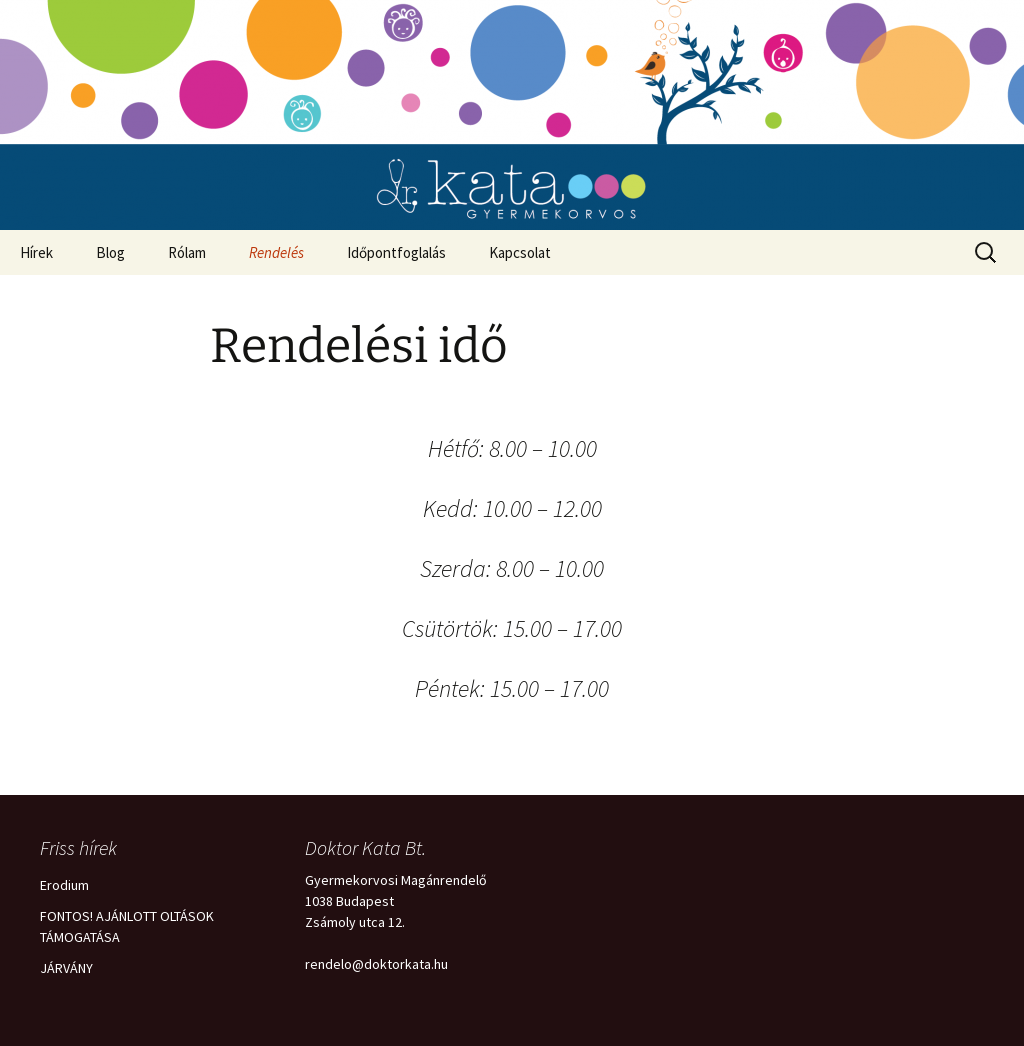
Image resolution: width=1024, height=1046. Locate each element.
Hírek (36, 252)
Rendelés (276, 252)
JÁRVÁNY (66, 968)
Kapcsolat (520, 252)
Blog (110, 252)
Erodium (64, 885)
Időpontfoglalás (396, 252)
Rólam (187, 252)
